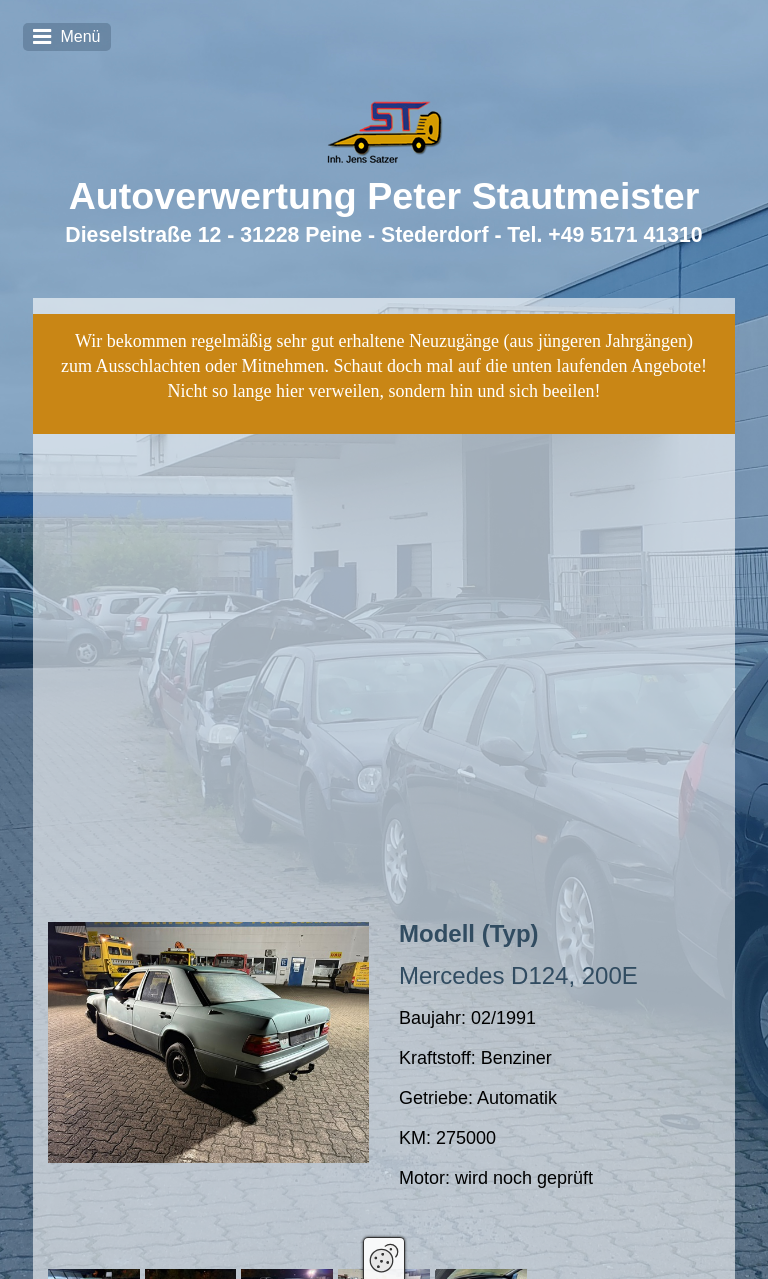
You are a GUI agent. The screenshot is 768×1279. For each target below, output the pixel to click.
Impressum (538, 1238)
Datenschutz (628, 1238)
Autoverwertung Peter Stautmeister (384, 196)
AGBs (701, 1238)
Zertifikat (461, 1238)
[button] (89, 1138)
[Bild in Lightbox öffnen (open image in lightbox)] (208, 819)
